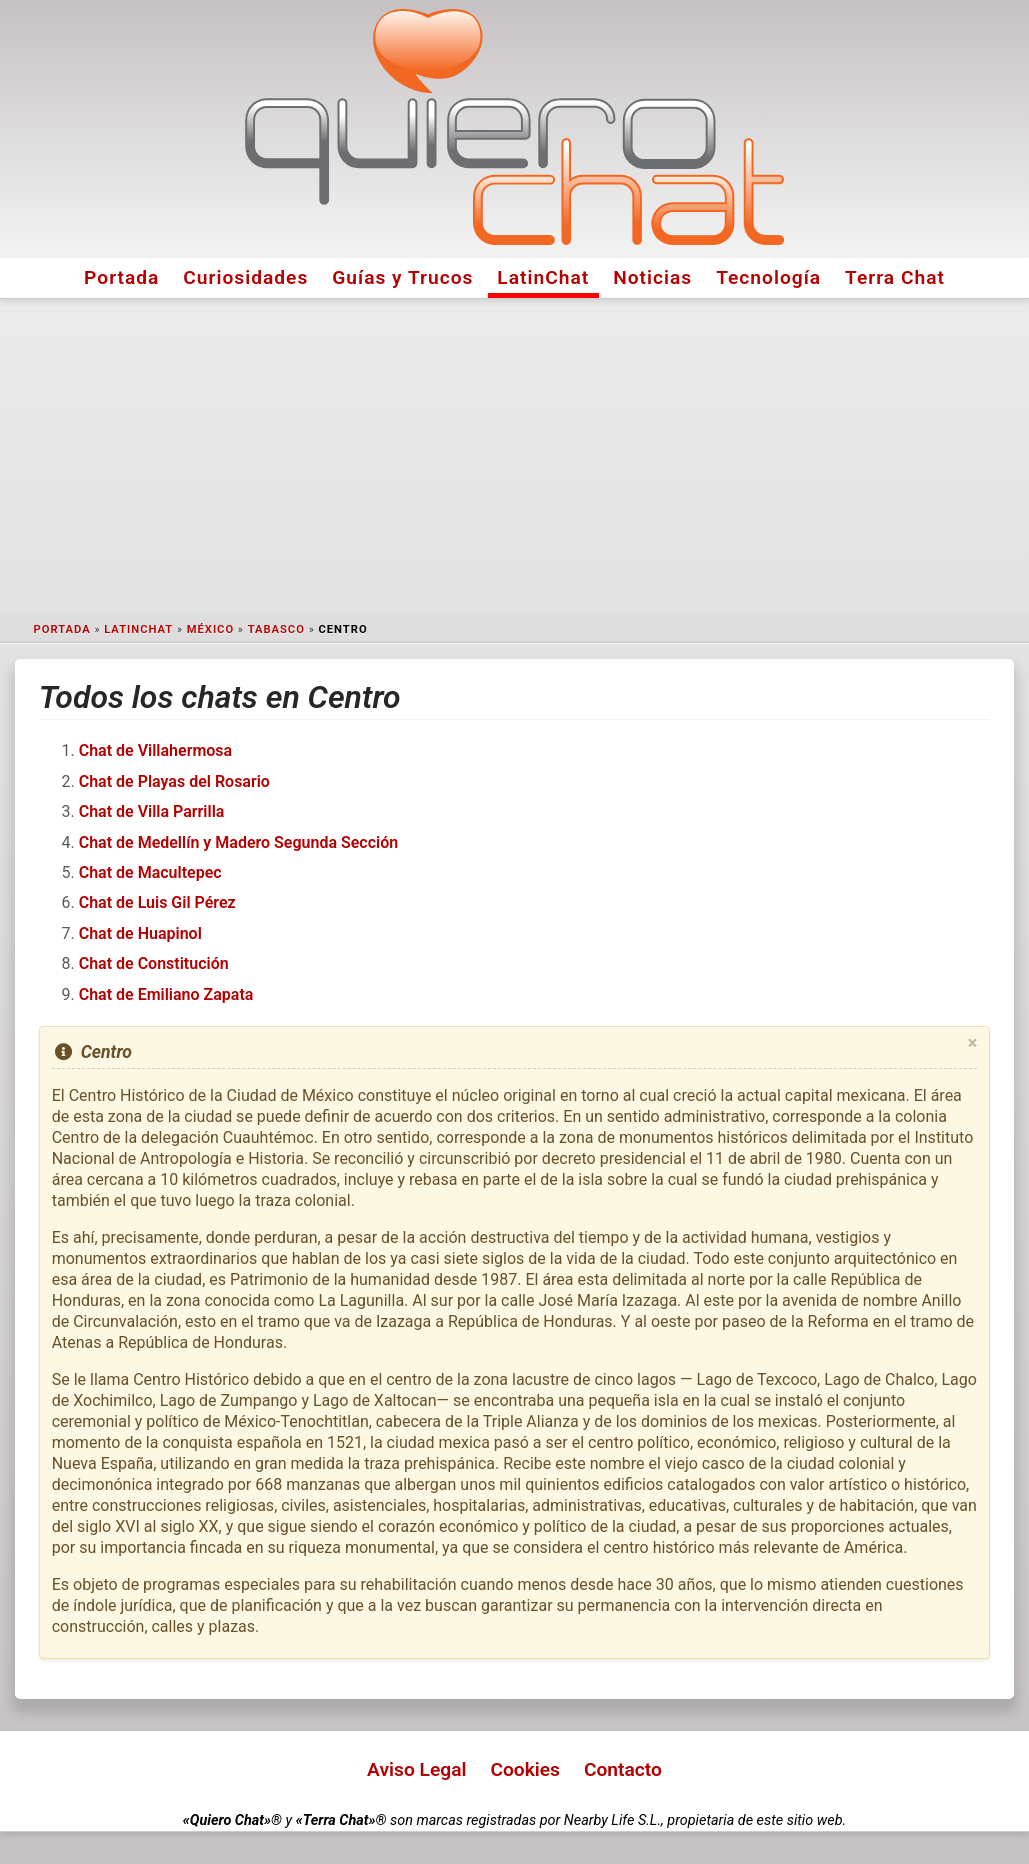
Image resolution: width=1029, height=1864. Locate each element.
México (210, 629)
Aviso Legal (416, 1769)
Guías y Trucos (402, 277)
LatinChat (543, 277)
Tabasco (276, 629)
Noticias (652, 277)
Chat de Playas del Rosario (174, 781)
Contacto (623, 1769)
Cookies (525, 1769)
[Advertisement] (515, 456)
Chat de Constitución (154, 963)
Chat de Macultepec (150, 872)
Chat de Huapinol (140, 933)
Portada (121, 277)
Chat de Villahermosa (155, 750)
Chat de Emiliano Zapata (166, 994)
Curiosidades (245, 277)
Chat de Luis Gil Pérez (157, 902)
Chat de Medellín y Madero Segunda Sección (239, 842)
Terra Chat (895, 277)
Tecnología (768, 277)
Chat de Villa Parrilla (152, 811)
